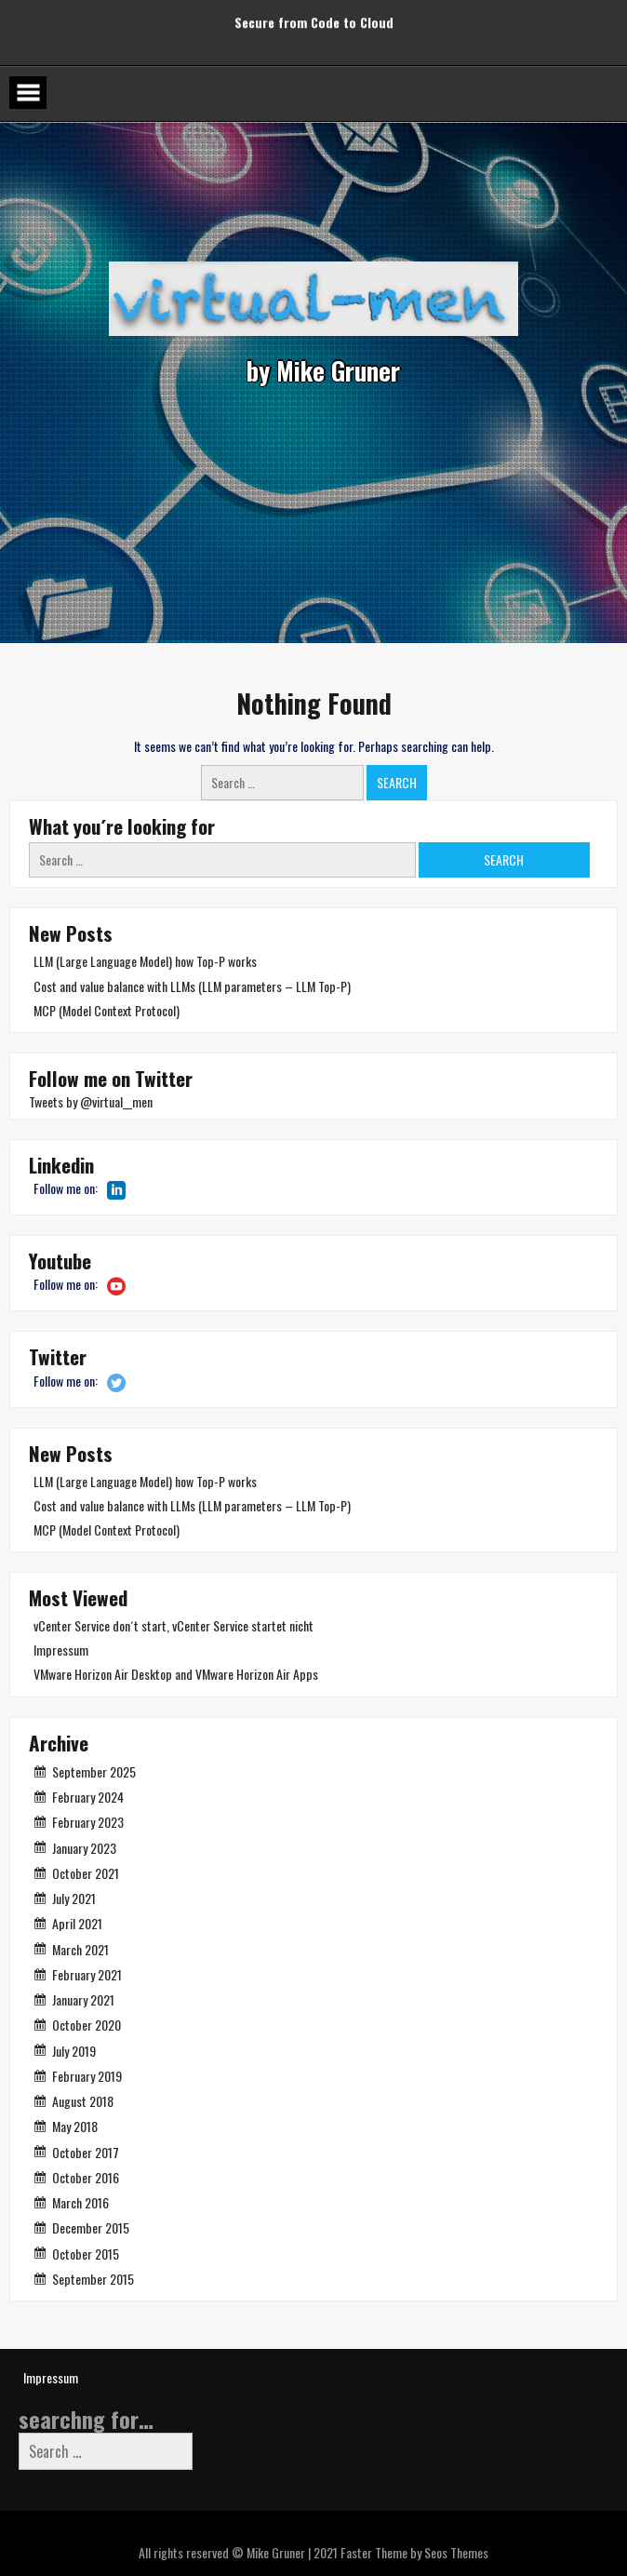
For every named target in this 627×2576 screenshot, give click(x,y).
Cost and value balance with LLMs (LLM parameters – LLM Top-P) (192, 986)
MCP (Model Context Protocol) (106, 1010)
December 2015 (90, 2227)
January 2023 (84, 1848)
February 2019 (87, 2076)
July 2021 (74, 1898)
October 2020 (86, 2024)
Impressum (60, 1649)
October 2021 (85, 1873)
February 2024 (88, 1796)
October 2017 (85, 2152)
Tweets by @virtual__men (91, 1101)
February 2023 (88, 1821)
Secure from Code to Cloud (314, 17)
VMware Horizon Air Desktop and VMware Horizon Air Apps (175, 1674)
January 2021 (83, 1999)
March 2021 (80, 1949)
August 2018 (82, 2101)
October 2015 (85, 2253)
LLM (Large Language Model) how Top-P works (145, 961)
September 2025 (94, 1771)
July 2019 (74, 2050)
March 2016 (80, 2202)
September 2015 (93, 2278)
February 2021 (87, 1974)
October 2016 (85, 2177)
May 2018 (75, 2126)
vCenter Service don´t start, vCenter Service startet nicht (173, 1625)
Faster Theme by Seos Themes (414, 2552)
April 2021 (77, 1923)
